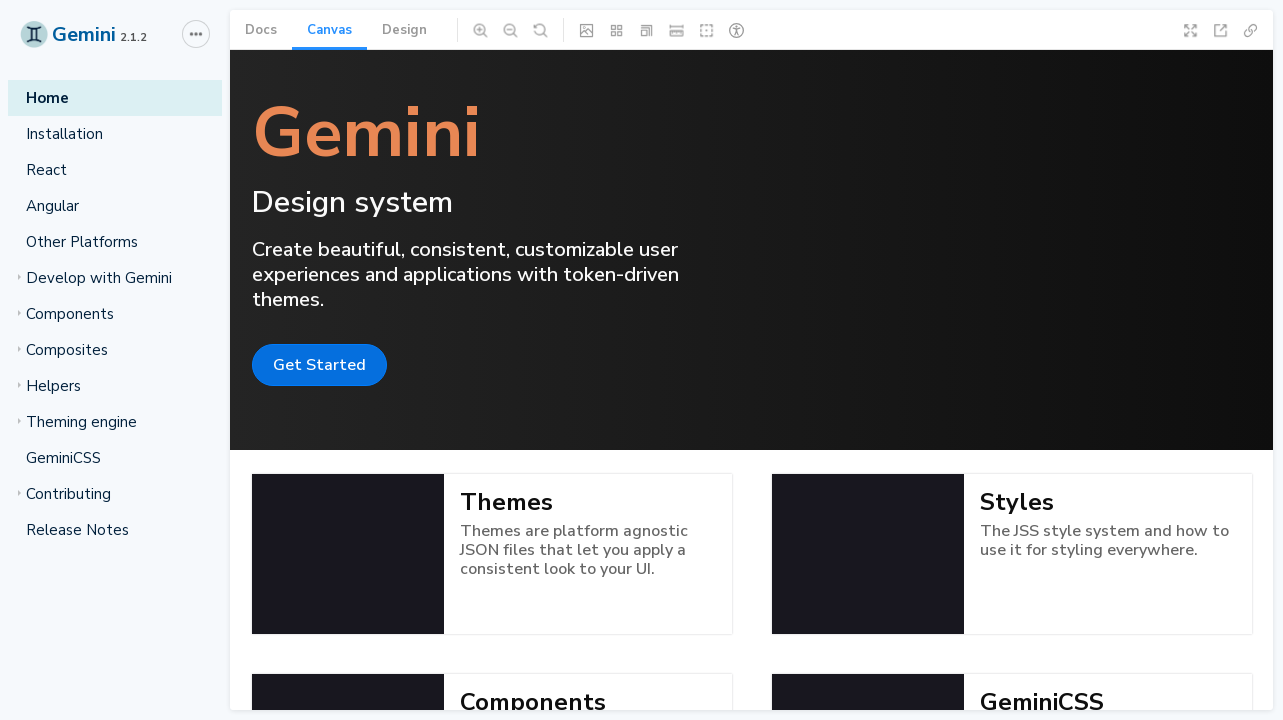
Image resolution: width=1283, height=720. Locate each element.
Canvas (329, 30)
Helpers (49, 386)
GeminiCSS (63, 458)
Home (47, 98)
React (46, 170)
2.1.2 (133, 37)
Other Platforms (82, 242)
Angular (52, 206)
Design (404, 30)
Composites (63, 350)
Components (66, 314)
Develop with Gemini (95, 278)
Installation (64, 134)
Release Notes (77, 530)
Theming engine (77, 422)
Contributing (64, 494)
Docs (261, 30)
